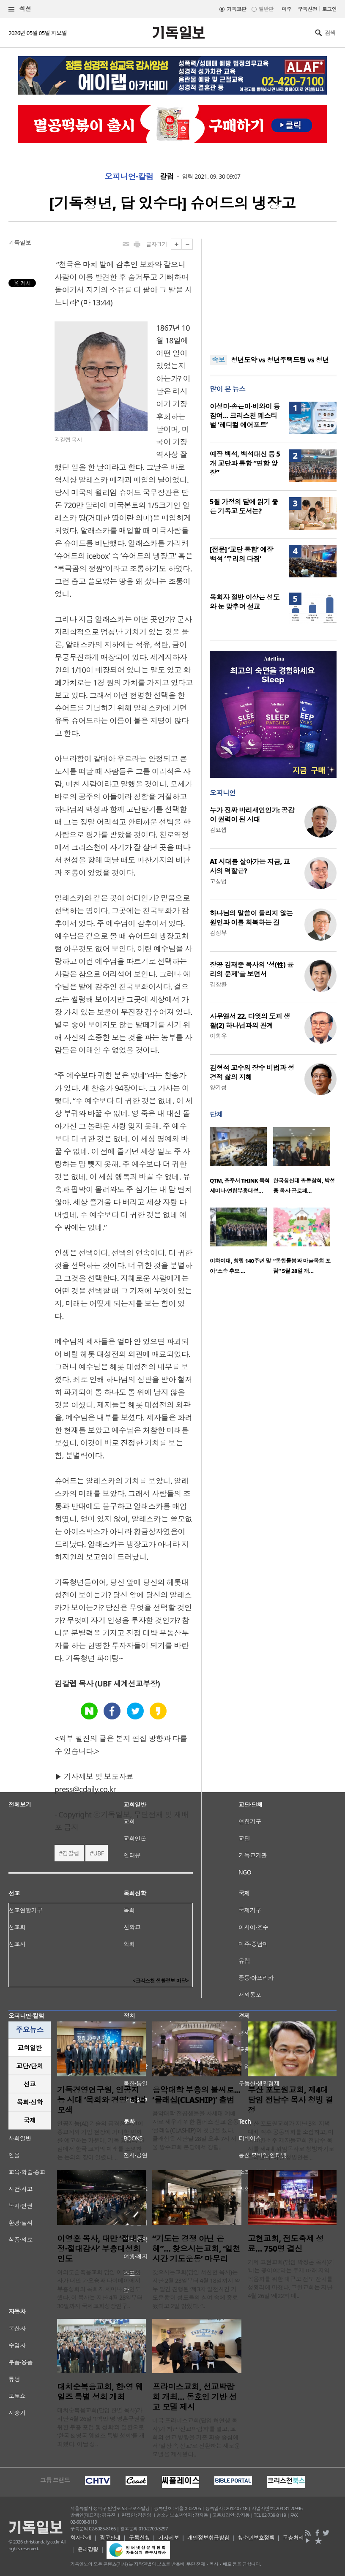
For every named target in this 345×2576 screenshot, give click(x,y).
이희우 (218, 1036)
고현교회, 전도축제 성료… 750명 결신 (286, 2243)
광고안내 (110, 2537)
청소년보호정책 (256, 2537)
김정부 (218, 933)
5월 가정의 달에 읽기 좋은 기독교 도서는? (244, 506)
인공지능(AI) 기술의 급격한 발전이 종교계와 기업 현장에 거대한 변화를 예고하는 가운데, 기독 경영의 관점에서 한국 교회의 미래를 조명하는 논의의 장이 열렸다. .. (101, 2140)
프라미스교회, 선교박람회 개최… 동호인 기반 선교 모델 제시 (194, 2397)
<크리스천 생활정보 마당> (161, 1980)
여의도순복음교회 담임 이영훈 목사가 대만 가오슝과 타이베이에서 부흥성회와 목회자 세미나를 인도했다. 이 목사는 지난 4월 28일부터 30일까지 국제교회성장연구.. (99, 2289)
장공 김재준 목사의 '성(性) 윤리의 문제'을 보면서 (251, 969)
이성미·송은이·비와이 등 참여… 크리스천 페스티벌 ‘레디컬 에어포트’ (245, 416)
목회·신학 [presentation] (29, 2102)
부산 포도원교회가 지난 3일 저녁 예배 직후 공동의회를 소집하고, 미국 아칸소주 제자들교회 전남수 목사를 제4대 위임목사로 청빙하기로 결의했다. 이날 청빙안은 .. (291, 2140)
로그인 (329, 9)
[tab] (29, 2048)
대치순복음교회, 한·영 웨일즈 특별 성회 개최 (100, 2391)
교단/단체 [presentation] (29, 2066)
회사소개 (80, 2537)
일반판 (266, 9)
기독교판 (236, 9)
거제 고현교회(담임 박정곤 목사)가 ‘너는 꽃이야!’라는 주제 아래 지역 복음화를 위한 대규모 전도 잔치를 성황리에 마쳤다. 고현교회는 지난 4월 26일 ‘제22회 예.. (291, 2279)
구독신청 (307, 9)
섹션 (19, 9)
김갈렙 (70, 1853)
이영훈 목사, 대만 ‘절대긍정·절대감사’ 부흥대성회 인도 (100, 2248)
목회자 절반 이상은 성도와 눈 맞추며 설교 (244, 602)
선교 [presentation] (30, 2084)
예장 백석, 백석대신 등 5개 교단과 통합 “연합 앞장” (245, 463)
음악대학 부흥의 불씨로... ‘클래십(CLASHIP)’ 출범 (196, 2094)
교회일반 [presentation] (29, 2047)
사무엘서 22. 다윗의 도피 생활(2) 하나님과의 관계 (250, 1021)
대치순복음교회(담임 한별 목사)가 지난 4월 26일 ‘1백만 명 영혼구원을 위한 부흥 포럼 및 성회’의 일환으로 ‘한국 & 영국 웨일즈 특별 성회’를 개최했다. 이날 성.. (101, 2427)
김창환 (218, 984)
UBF (98, 1853)
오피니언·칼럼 (128, 176)
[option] (241, 1163)
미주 (286, 9)
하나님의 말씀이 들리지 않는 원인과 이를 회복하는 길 (251, 918)
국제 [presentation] (30, 2120)
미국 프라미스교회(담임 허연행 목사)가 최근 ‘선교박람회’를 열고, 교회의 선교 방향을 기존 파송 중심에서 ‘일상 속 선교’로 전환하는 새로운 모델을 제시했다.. (196, 2437)
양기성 (218, 1087)
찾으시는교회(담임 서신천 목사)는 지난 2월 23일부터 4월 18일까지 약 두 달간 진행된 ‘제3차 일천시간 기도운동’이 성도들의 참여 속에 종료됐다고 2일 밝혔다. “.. (196, 2289)
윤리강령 (88, 2549)
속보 (218, 360)
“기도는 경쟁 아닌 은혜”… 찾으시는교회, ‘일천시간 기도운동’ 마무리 (196, 2248)
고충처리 (293, 2537)
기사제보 (168, 2537)
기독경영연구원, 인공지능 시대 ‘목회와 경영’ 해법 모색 (101, 2100)
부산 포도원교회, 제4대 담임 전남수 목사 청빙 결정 (290, 2100)
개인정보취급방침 (208, 2537)
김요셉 (218, 830)
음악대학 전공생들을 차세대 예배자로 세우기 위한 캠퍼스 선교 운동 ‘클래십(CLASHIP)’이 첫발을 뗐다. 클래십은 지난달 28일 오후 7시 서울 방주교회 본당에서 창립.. (195, 2130)
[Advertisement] (273, 291)
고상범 (218, 881)
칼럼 (167, 176)
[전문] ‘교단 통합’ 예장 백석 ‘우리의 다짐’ (241, 554)
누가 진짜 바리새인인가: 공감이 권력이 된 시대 (252, 814)
